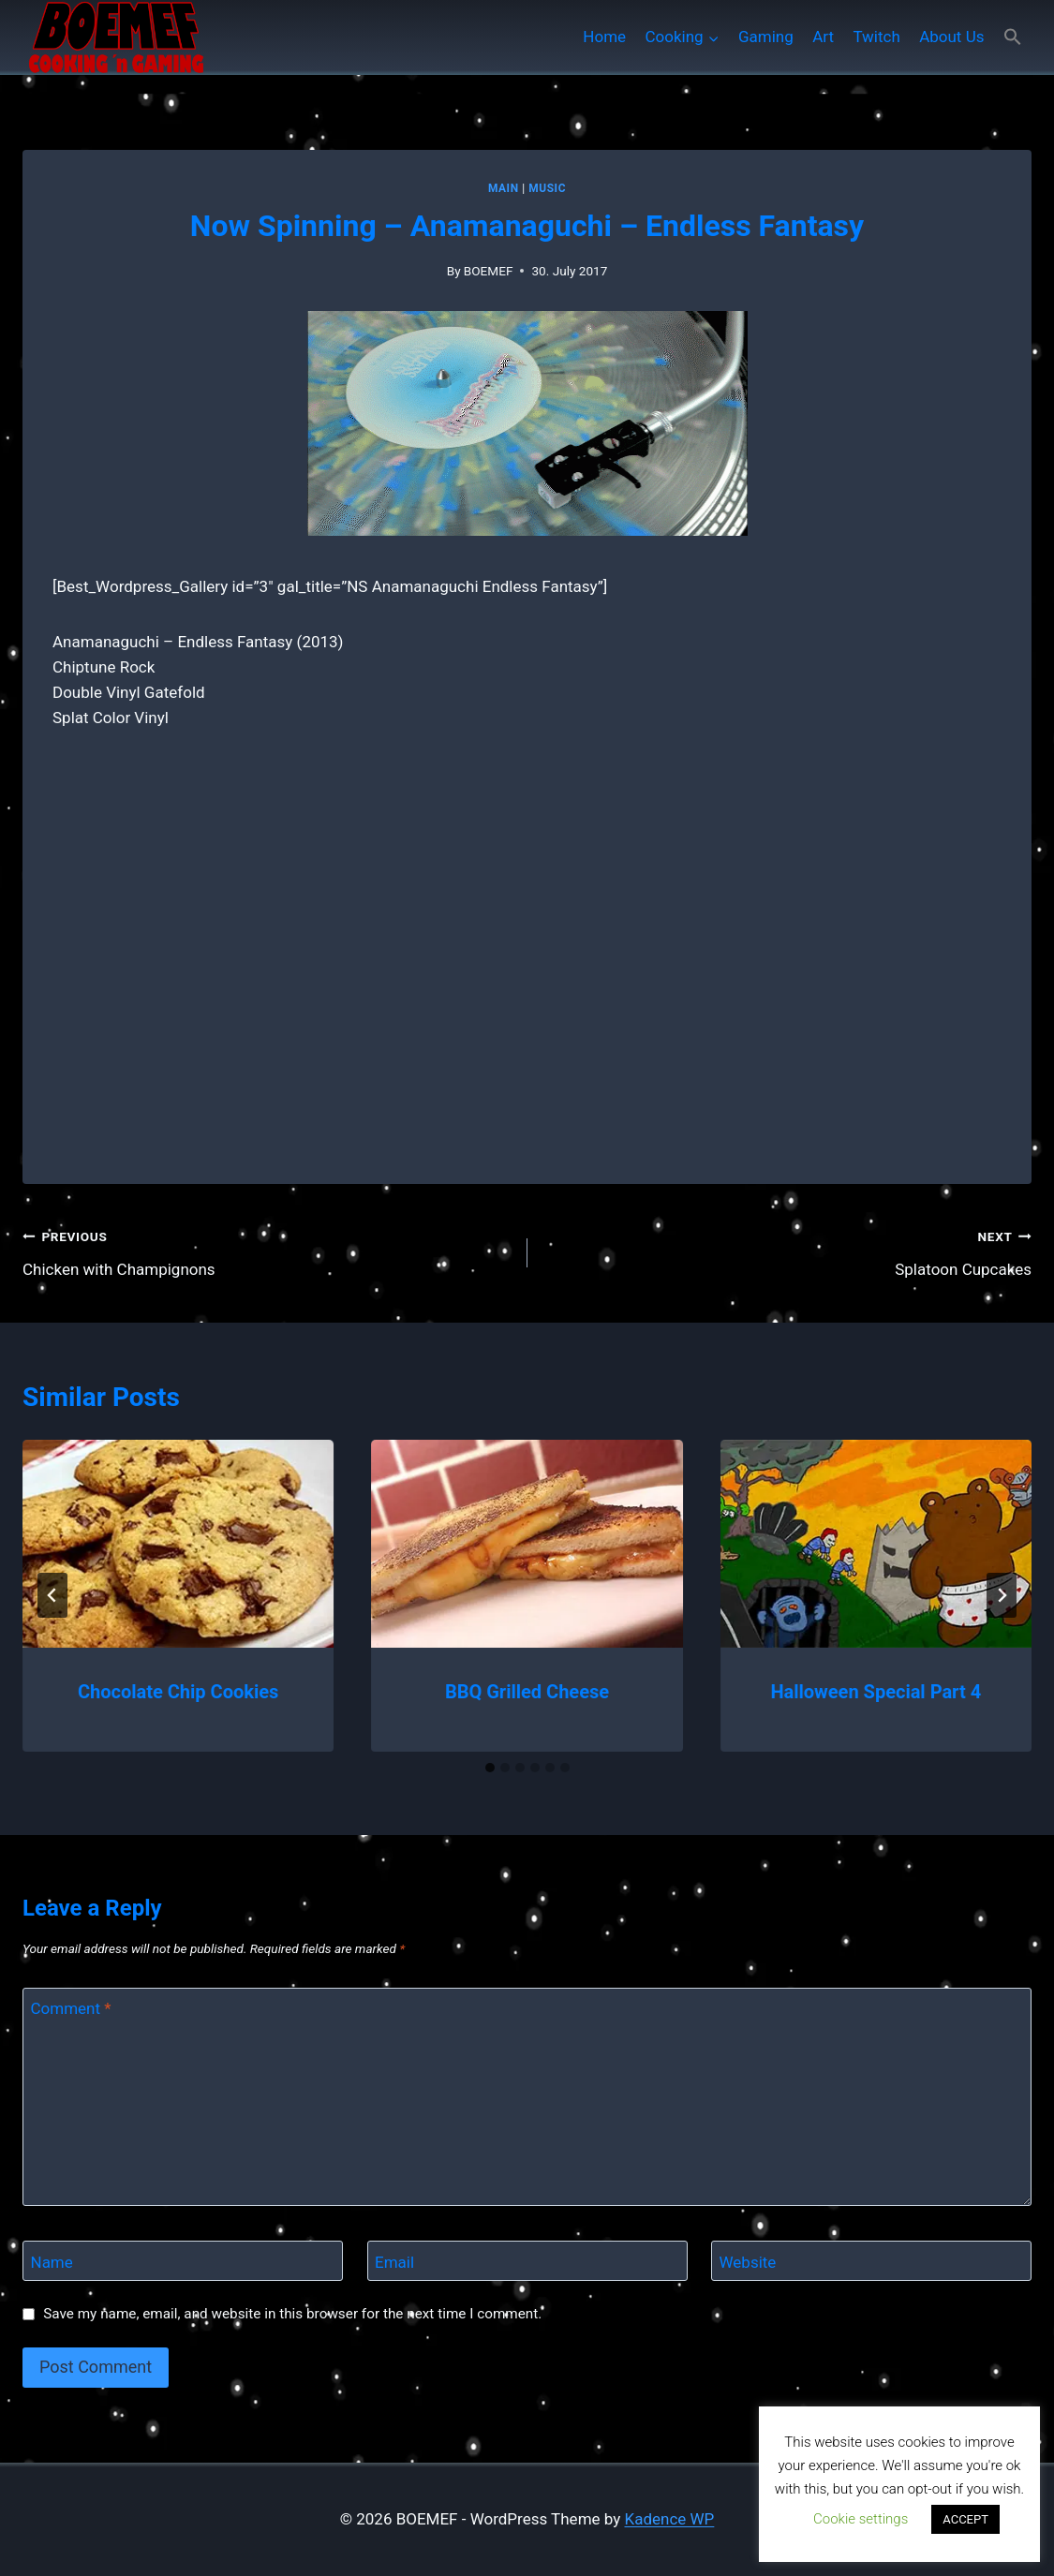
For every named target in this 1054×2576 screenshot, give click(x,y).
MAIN (503, 188)
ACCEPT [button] (965, 2519)
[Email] (527, 2261)
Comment (71, 2008)
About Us (951, 36)
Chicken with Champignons (267, 1251)
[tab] (490, 1767)
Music (547, 188)
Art (823, 36)
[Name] (182, 2261)
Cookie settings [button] (860, 2518)
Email (394, 2261)
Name (52, 2261)
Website (748, 2261)
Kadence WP (670, 2518)
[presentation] (178, 1544)
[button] (1013, 37)
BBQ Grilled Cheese (527, 1691)
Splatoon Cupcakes (787, 1251)
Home (604, 36)
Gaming (766, 36)
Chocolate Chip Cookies (178, 1691)
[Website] (871, 2261)
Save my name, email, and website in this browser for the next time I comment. (292, 2313)
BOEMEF (488, 270)
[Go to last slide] (52, 1595)
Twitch (876, 36)
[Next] (1002, 1595)
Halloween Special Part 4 (875, 1691)
